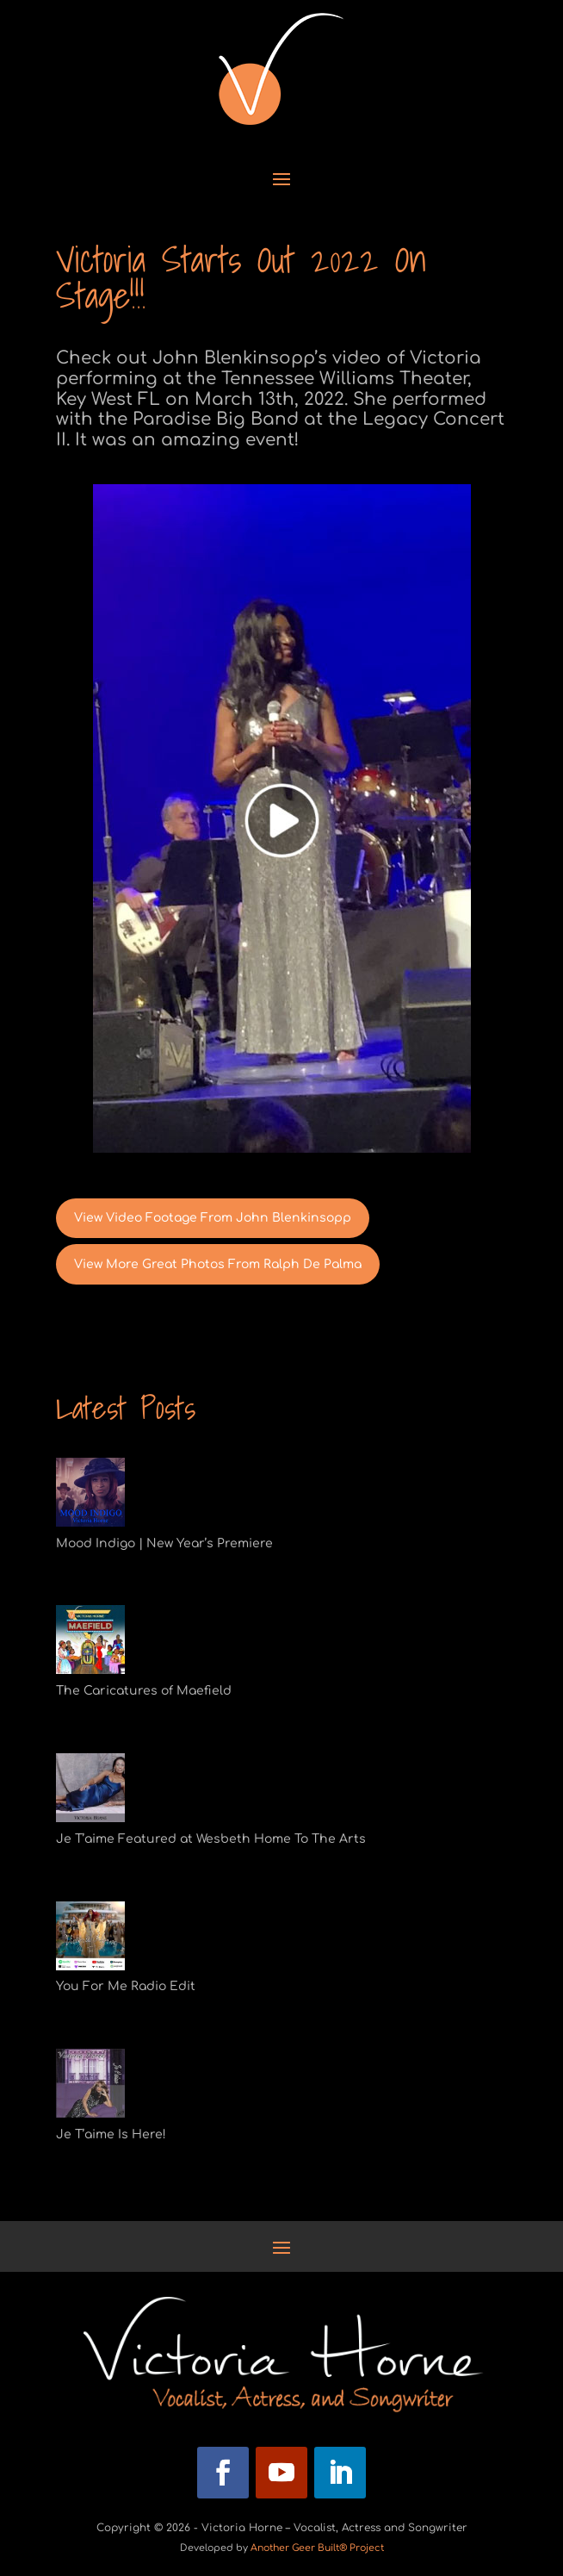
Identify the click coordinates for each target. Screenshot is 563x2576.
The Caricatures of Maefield (144, 1690)
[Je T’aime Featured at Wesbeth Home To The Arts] (90, 1791)
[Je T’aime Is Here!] (90, 2087)
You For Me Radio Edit (125, 1986)
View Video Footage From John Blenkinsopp (212, 1217)
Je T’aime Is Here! (111, 2134)
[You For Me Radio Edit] (90, 1939)
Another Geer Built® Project (317, 2548)
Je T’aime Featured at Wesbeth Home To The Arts (211, 1838)
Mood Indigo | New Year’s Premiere (164, 1543)
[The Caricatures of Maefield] (90, 1643)
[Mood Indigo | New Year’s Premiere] (90, 1496)
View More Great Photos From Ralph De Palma (218, 1264)
